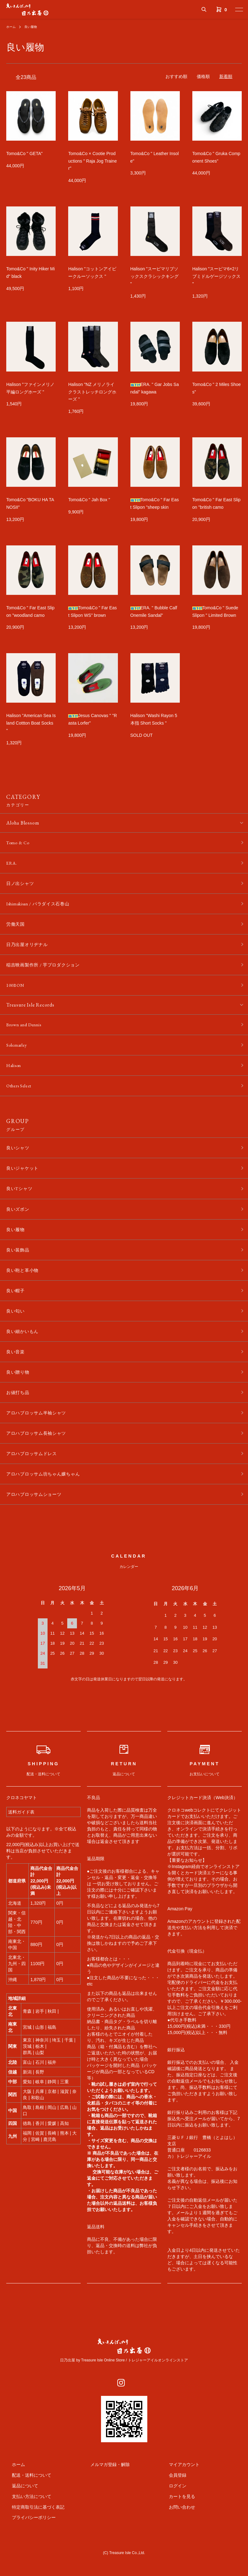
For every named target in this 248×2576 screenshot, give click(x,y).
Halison (14, 1075)
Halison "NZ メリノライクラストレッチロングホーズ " (92, 392)
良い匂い (16, 1331)
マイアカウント (178, 2493)
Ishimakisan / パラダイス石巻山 (42, 907)
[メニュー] (238, 9)
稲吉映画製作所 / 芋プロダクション (47, 971)
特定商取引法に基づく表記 (32, 2536)
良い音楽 (16, 1374)
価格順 (203, 76)
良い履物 (33, 26)
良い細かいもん (24, 1352)
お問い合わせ (176, 2536)
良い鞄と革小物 (24, 1288)
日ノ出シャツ (22, 885)
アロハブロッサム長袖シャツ (40, 1459)
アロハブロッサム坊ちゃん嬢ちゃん (48, 1502)
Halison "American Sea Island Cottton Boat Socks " (31, 723)
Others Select (21, 1097)
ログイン (172, 2515)
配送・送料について (26, 2504)
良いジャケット (24, 1181)
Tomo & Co (19, 843)
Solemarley (18, 1054)
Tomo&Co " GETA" (24, 153)
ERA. (12, 864)
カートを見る (176, 2525)
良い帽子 (16, 1309)
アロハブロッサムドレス (35, 1480)
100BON (16, 992)
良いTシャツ (21, 1203)
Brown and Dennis (26, 1033)
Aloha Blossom (22, 823)
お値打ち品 (19, 1416)
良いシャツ (19, 1160)
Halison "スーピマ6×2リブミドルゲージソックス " (216, 276)
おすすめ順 (176, 76)
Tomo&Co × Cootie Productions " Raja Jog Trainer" (92, 161)
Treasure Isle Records (30, 1012)
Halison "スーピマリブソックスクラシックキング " (154, 276)
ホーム (12, 26)
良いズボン (19, 1224)
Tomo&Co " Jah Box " (89, 499)
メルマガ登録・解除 (104, 2493)
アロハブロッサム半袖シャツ (40, 1437)
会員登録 (172, 2504)
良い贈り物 (19, 1395)
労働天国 (16, 928)
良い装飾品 (19, 1267)
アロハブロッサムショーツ (37, 1523)
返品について (19, 2515)
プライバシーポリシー (28, 2546)
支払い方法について (26, 2525)
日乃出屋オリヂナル (29, 950)
